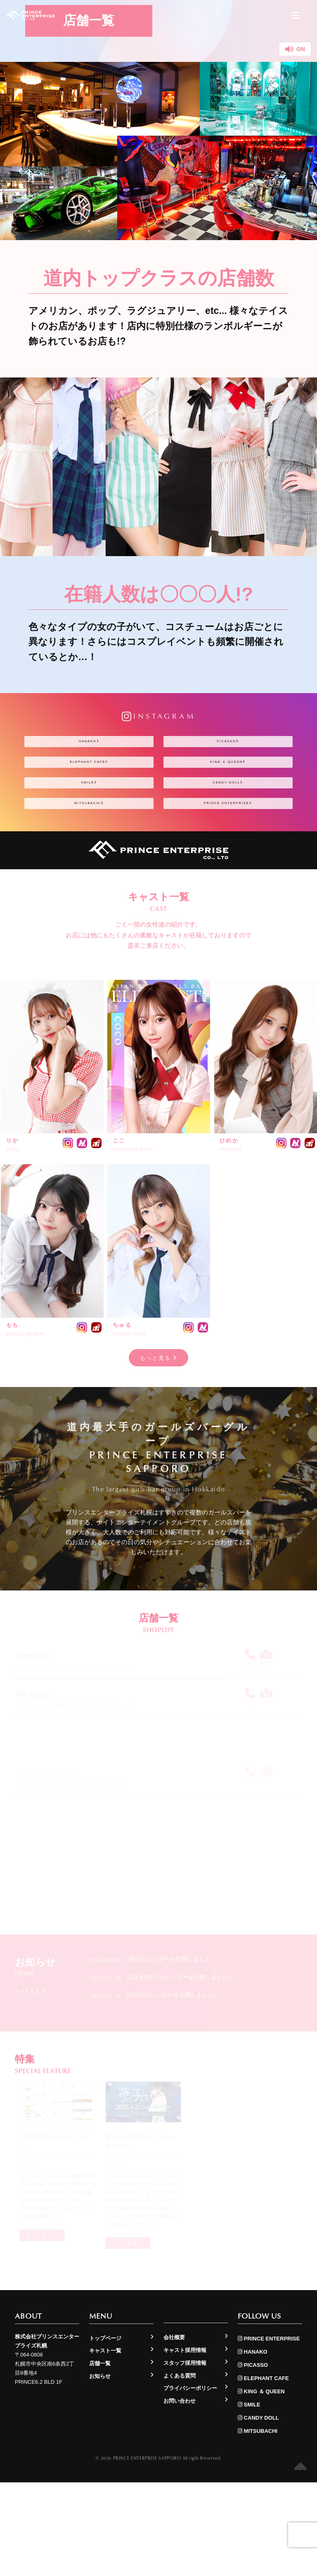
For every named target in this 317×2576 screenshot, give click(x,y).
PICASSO (228, 751)
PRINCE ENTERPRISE (228, 875)
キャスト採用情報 (184, 2444)
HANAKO (89, 751)
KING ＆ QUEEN (228, 793)
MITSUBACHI (89, 875)
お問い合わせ (179, 2494)
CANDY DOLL (228, 834)
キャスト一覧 (105, 2444)
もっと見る (158, 1441)
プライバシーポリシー (190, 2482)
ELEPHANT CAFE (89, 793)
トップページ (105, 2432)
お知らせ (100, 2470)
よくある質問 (179, 2469)
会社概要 (174, 2431)
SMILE (89, 834)
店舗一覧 (100, 2457)
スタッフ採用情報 (184, 2456)
